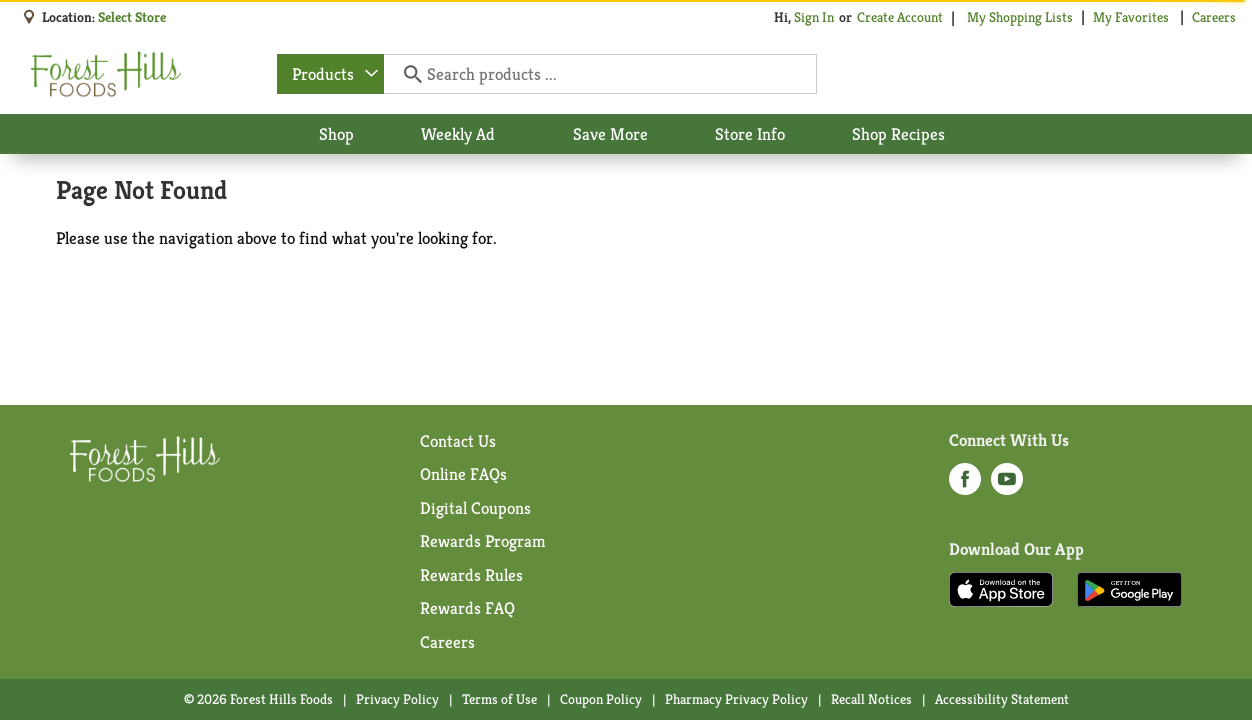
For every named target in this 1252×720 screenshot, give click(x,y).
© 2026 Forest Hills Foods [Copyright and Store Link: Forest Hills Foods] (258, 699)
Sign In (814, 17)
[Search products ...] (599, 74)
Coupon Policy (601, 699)
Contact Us (458, 441)
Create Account (900, 17)
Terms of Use (499, 699)
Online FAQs (463, 474)
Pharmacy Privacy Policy (736, 699)
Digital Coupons (475, 508)
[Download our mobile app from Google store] (1129, 588)
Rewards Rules (471, 575)
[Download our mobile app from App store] (1001, 588)
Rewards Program (483, 541)
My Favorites (1132, 17)
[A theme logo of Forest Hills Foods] (106, 74)
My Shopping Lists (1020, 17)
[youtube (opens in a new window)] (1007, 485)
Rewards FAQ (467, 608)
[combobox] (330, 74)
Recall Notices (871, 699)
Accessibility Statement (1002, 699)
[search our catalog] (406, 74)
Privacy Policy (397, 699)
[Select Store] (133, 17)
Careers (1214, 17)
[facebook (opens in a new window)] (965, 485)
